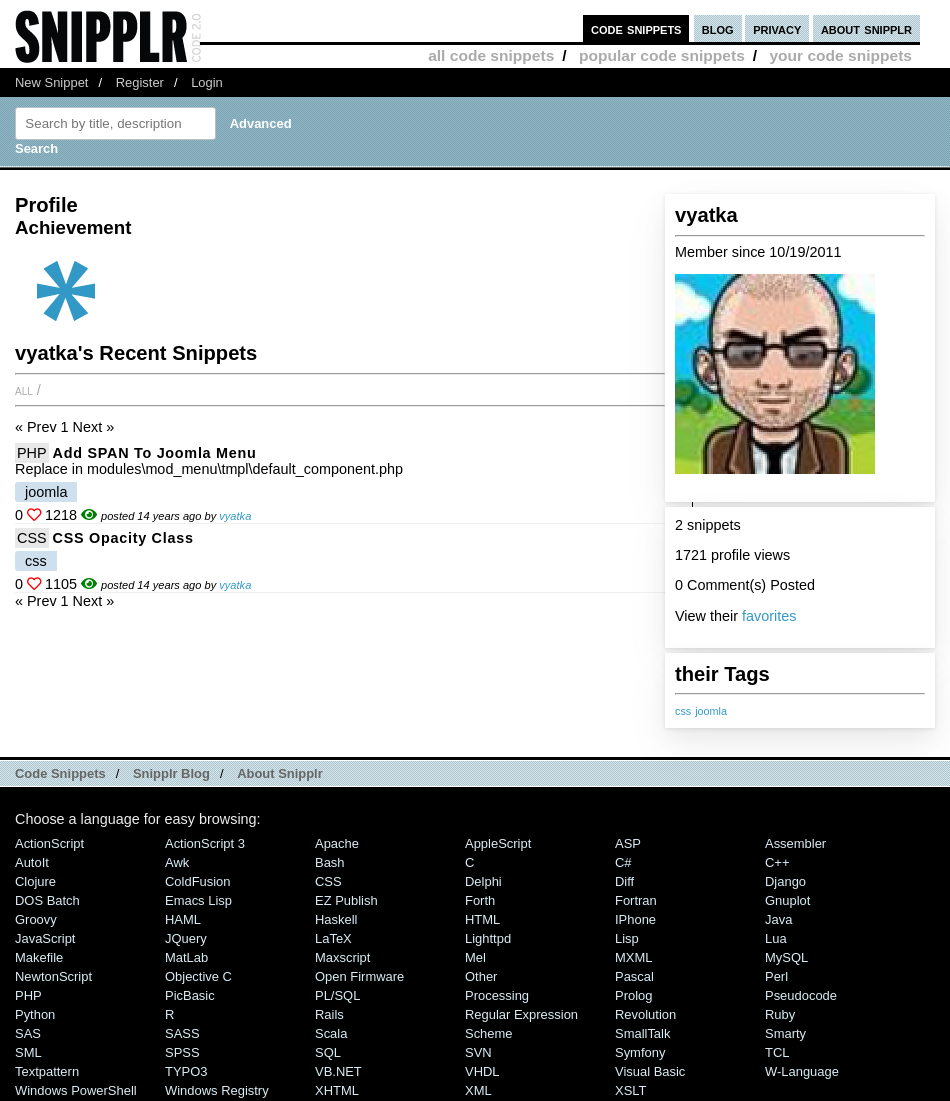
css (683, 711)
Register (140, 82)
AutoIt (32, 862)
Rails (329, 1014)
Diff (624, 881)
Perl (776, 976)
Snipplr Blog (171, 773)
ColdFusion (198, 881)
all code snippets (491, 55)
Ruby (780, 1014)
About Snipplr (280, 773)
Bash (330, 862)
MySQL (786, 957)
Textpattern (47, 1071)
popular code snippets (662, 55)
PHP (32, 453)
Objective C (198, 976)
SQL (328, 1052)
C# (623, 862)
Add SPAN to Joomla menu (155, 453)
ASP (628, 843)
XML (478, 1090)
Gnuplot (787, 900)
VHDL (482, 1071)
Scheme (489, 1033)
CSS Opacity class (123, 538)
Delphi (483, 881)
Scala (331, 1033)
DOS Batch (47, 900)
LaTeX (333, 938)
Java (778, 919)
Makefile (39, 957)
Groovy (36, 919)
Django (785, 881)
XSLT (630, 1090)
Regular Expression (521, 1014)
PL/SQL (337, 995)
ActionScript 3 (205, 843)
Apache (337, 843)
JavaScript (45, 938)
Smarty (785, 1033)
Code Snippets (60, 773)
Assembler (795, 843)
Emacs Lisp (198, 900)
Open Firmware (359, 976)
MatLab (186, 957)
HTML (482, 919)
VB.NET (338, 1071)
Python (35, 1014)
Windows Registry (217, 1090)
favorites (769, 616)
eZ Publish (346, 900)
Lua (776, 938)
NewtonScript (53, 976)
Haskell (336, 919)
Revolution (645, 1014)
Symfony (640, 1052)
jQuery (186, 938)
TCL (777, 1052)
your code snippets (840, 55)
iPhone (635, 919)
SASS (182, 1033)
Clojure (35, 881)
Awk (177, 862)
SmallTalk (642, 1033)
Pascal (634, 976)
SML (28, 1052)
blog (718, 28)
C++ (777, 862)
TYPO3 (186, 1071)
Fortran (636, 900)
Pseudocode (801, 995)
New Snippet (51, 82)
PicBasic (190, 995)
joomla (711, 711)
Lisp (627, 938)
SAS (28, 1033)
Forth (480, 900)
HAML (183, 919)
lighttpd (488, 938)
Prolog (633, 995)
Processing (497, 995)
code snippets (636, 28)
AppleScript (498, 843)
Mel (475, 957)
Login (207, 82)
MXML (633, 957)
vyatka (235, 516)
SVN (478, 1052)
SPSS (182, 1052)
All (24, 390)
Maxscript (342, 957)
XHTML (337, 1090)
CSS (32, 538)
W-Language (802, 1071)
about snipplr (866, 28)
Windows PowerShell (76, 1090)
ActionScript (49, 843)
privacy (777, 28)
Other (481, 976)
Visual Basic (650, 1071)
